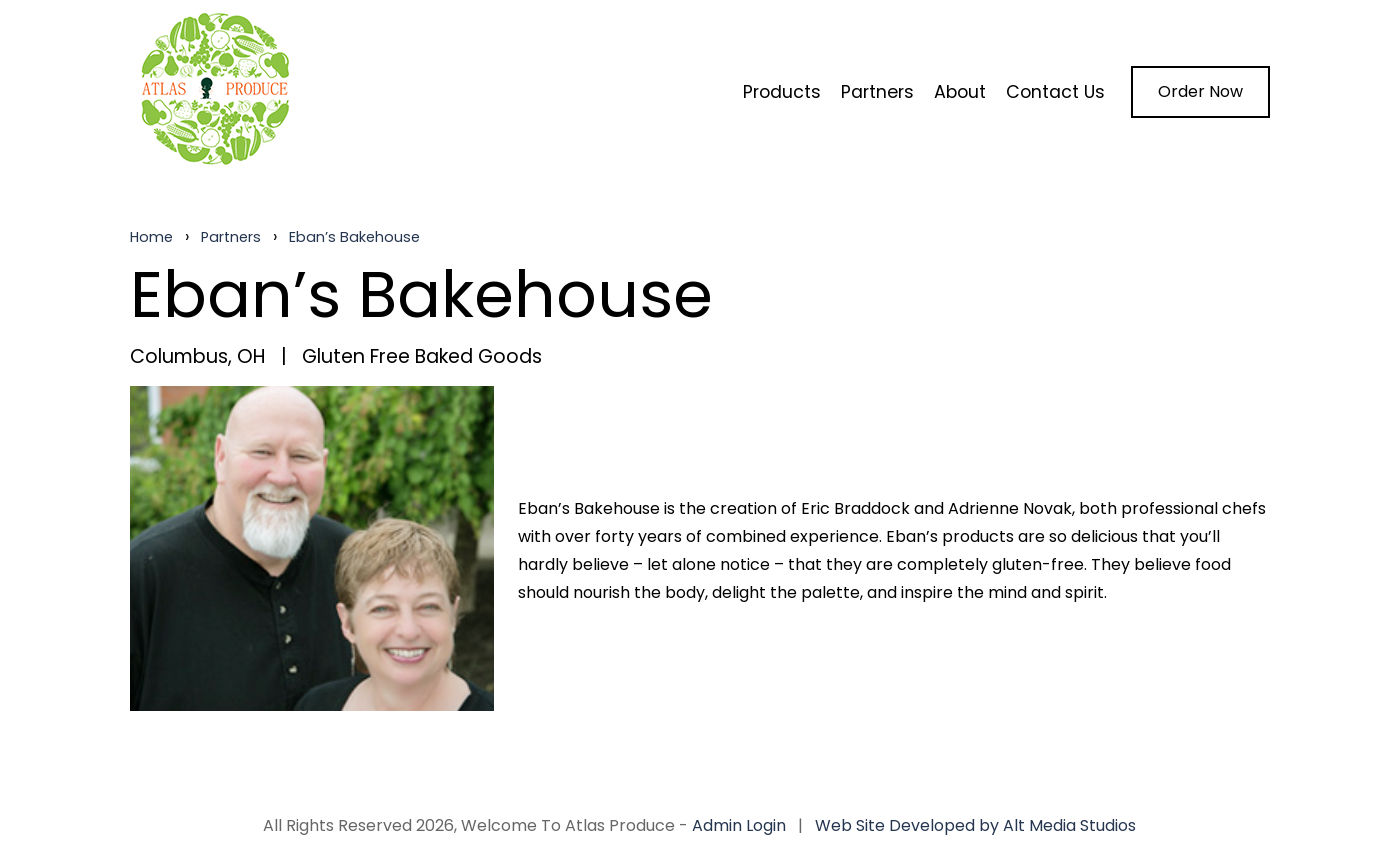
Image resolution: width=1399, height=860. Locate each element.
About (960, 92)
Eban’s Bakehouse (354, 237)
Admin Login (739, 825)
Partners (877, 92)
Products (782, 92)
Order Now (1200, 91)
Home (151, 237)
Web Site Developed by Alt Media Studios (975, 825)
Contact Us (1055, 92)
